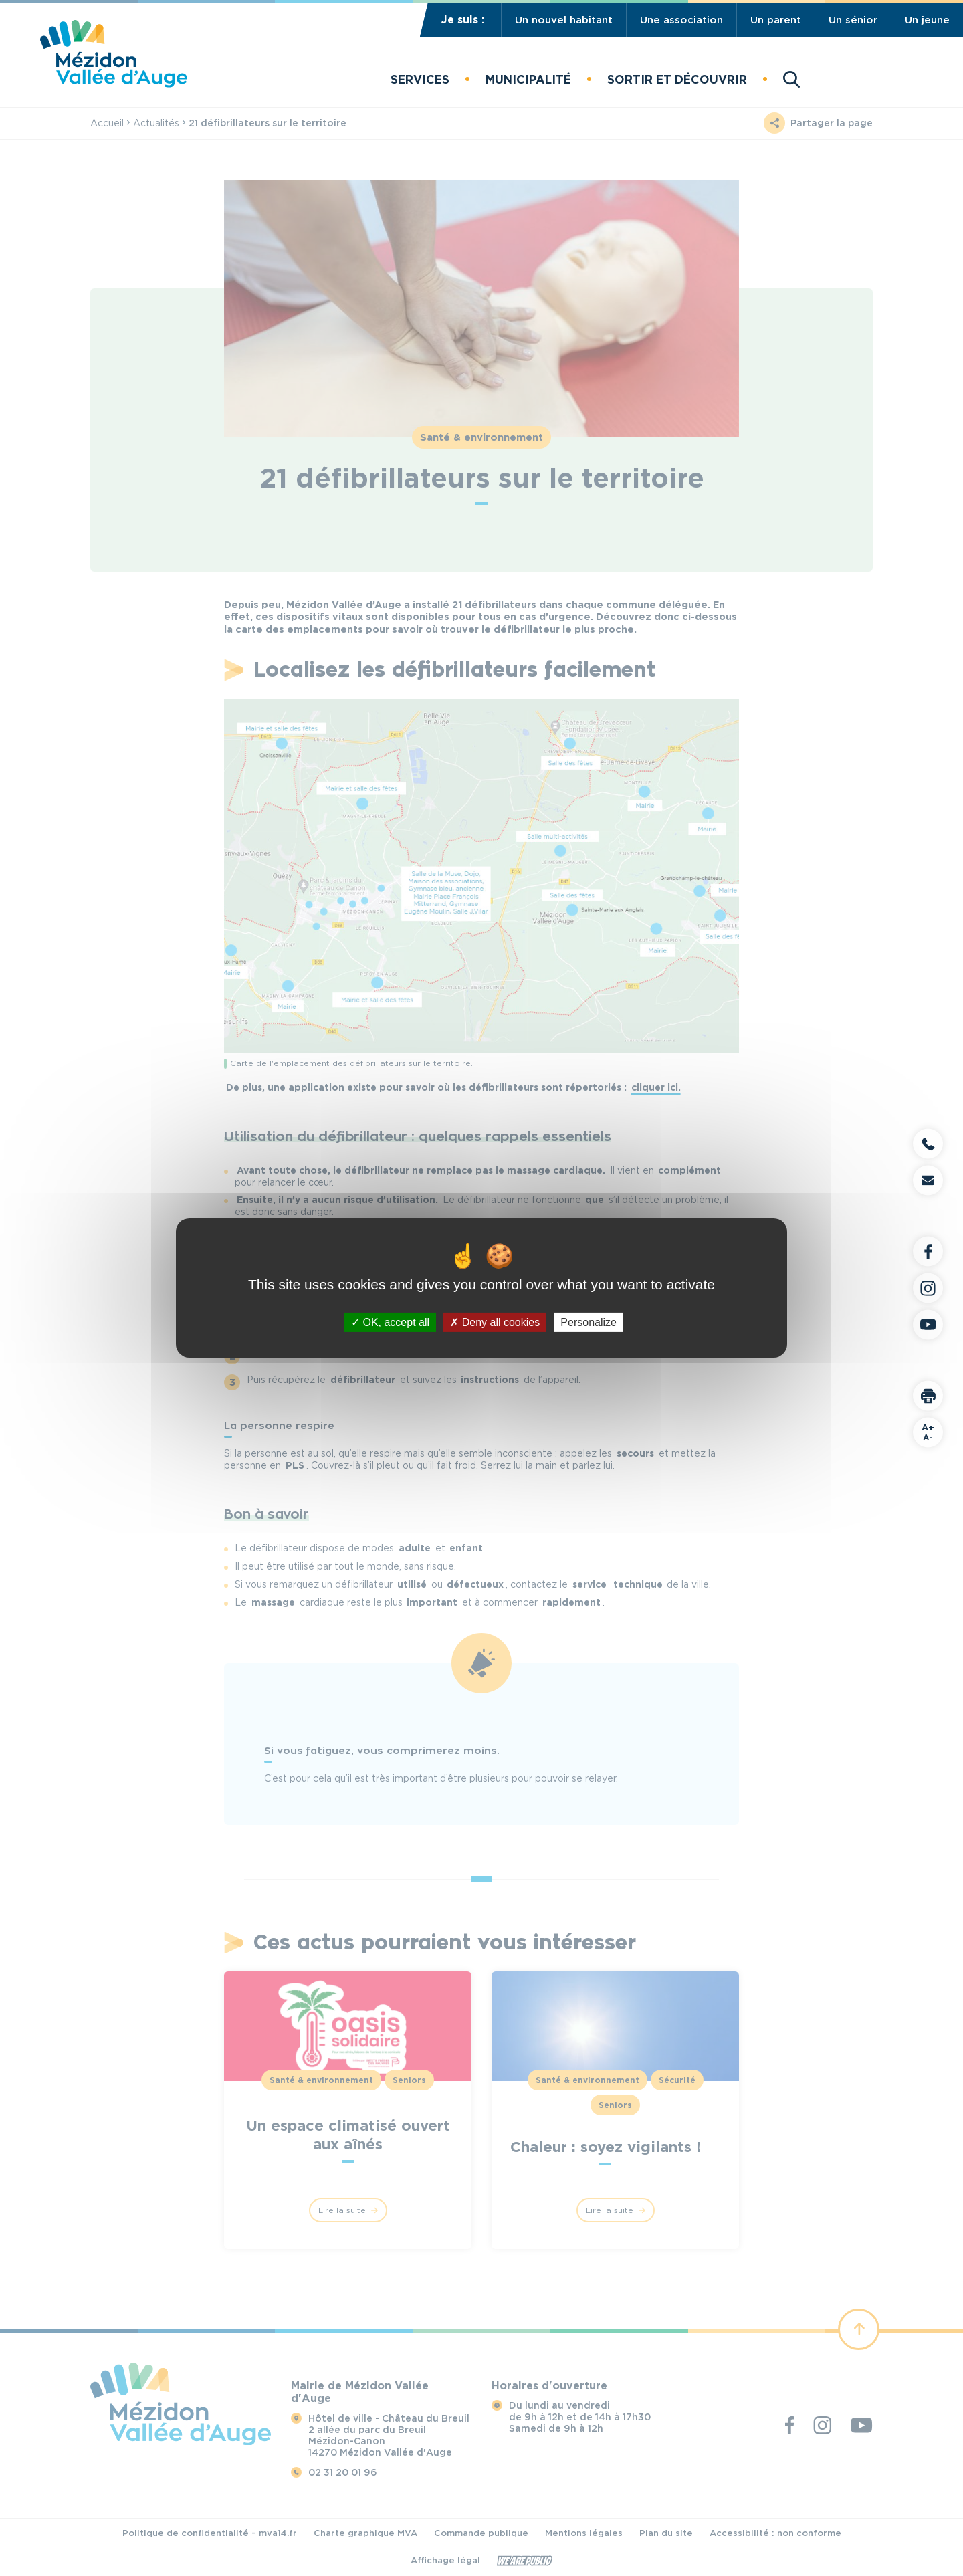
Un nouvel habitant (564, 20)
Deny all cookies (495, 1322)
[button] (420, 79)
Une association (681, 20)
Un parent (775, 20)
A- (928, 1432)
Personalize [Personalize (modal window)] (588, 1322)
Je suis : (462, 19)
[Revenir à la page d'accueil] (113, 84)
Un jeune (927, 20)
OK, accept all (390, 1322)
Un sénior (853, 20)
